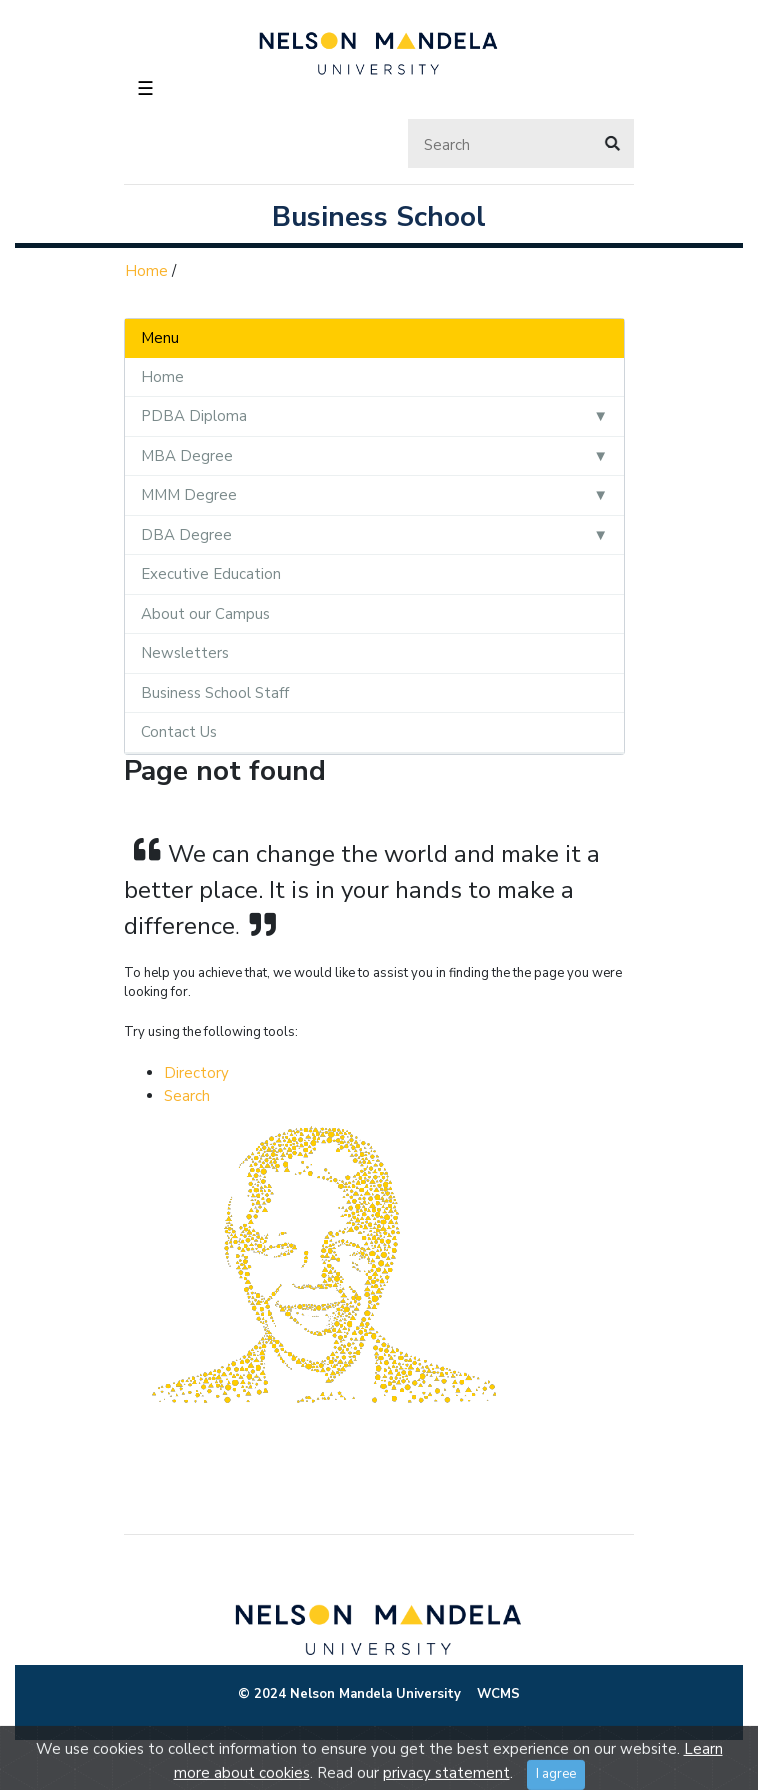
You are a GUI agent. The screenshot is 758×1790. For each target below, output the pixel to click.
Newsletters (185, 653)
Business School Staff (215, 693)
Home (146, 271)
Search (187, 1096)
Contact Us (179, 732)
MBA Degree (187, 456)
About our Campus (205, 614)
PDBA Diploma (194, 416)
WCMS (498, 1694)
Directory (196, 1073)
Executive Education (211, 574)
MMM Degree (189, 495)
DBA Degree (186, 535)
